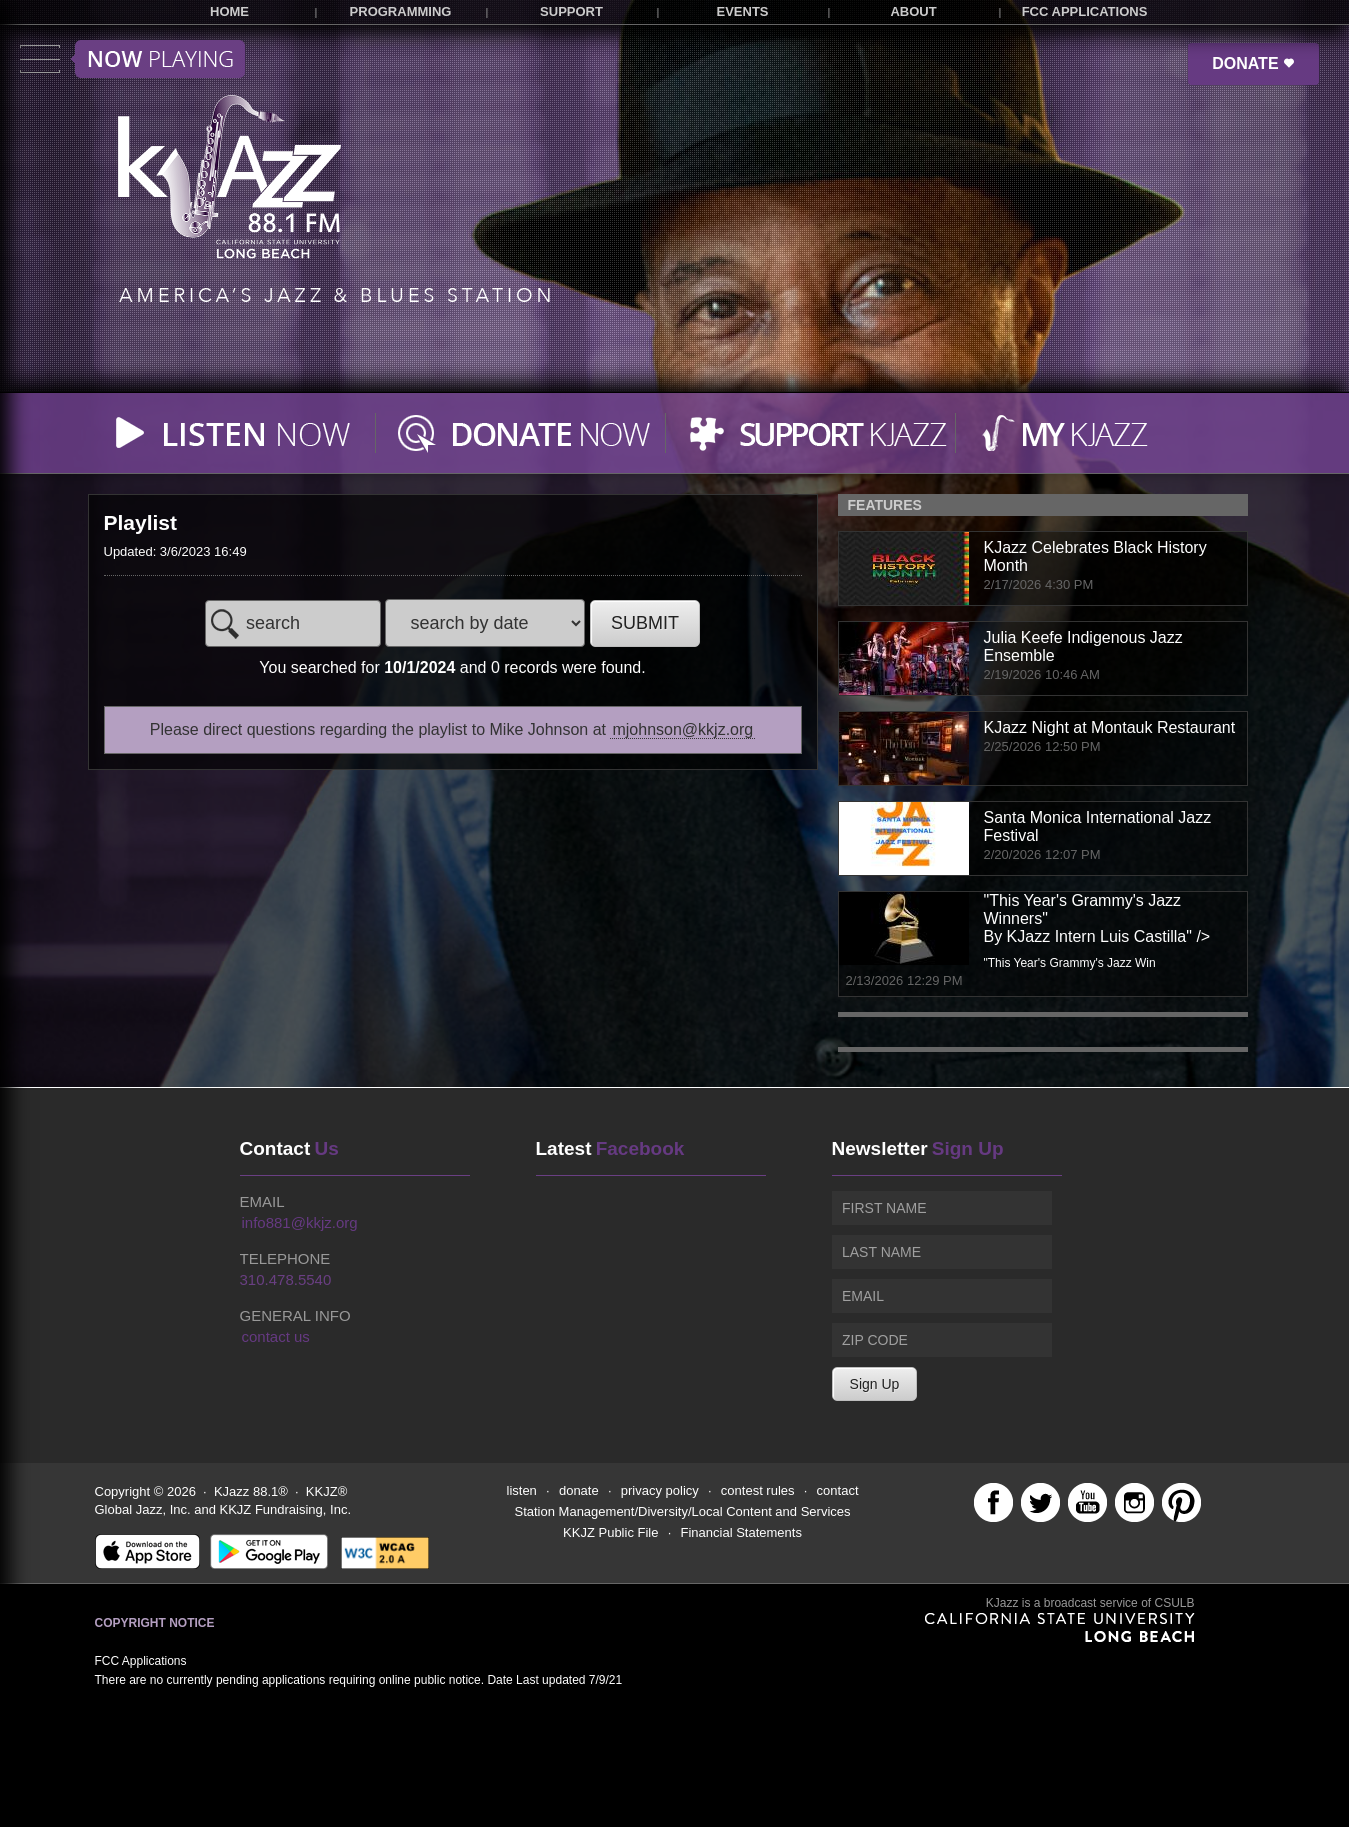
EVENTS (742, 11)
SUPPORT (571, 11)
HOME (229, 11)
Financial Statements (741, 1532)
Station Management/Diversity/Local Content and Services (683, 1511)
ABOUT (913, 11)
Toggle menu (132, 59)
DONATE (1253, 63)
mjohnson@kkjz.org (682, 729)
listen (522, 1490)
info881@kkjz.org (300, 1222)
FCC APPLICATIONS (1085, 11)
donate (579, 1490)
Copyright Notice (155, 1623)
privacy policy (660, 1490)
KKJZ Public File (610, 1532)
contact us (276, 1336)
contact (838, 1490)
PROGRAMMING (401, 11)
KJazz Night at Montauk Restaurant (1110, 727)
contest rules (758, 1490)
